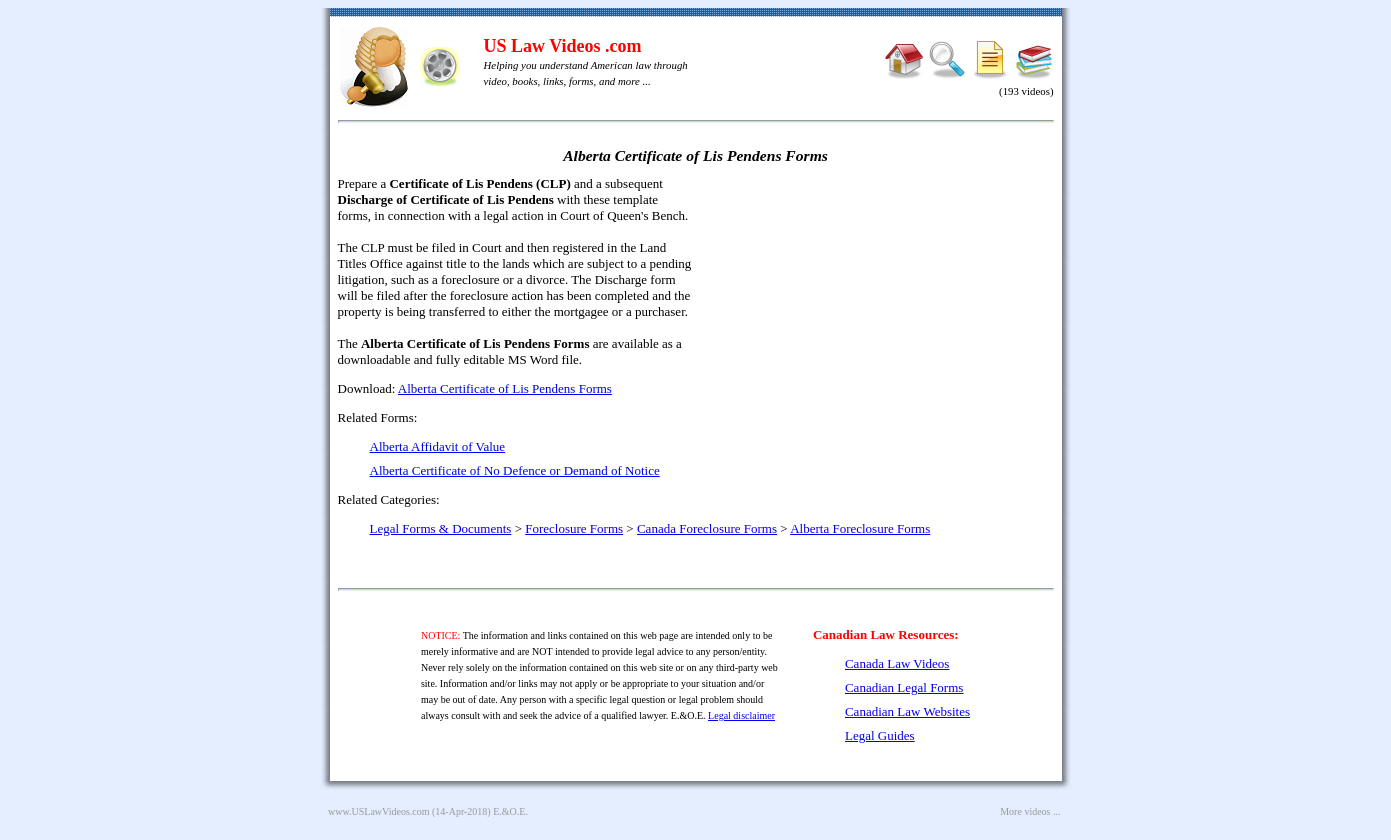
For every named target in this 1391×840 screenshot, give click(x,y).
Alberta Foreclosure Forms (860, 528)
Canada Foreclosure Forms (707, 528)
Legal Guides (880, 735)
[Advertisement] (882, 320)
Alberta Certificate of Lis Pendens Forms (505, 388)
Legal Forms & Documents (441, 528)
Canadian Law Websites (907, 711)
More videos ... (1030, 811)
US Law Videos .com (563, 46)
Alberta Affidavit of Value (438, 446)
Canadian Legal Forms (904, 687)
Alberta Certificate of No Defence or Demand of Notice (515, 470)
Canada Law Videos (897, 663)
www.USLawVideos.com (379, 811)
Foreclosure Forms (574, 528)
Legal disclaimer (741, 715)
